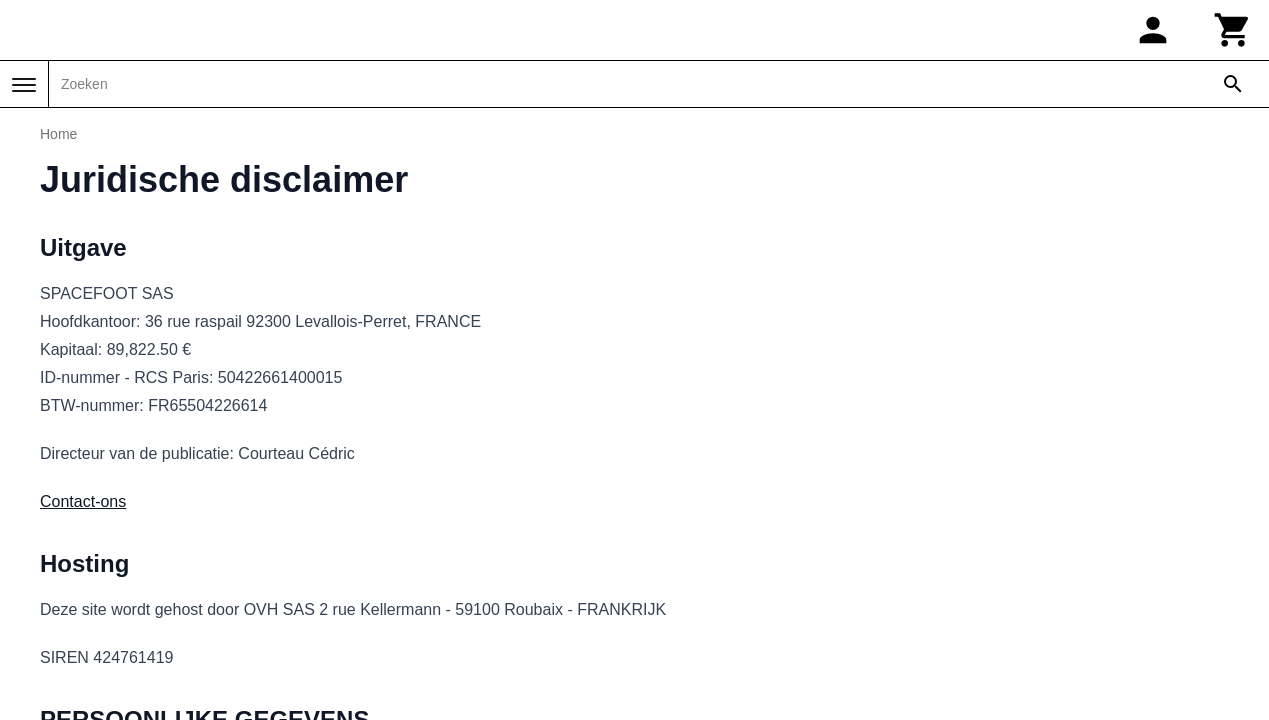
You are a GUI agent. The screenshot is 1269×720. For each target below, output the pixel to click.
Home (58, 134)
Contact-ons (83, 501)
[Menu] (24, 85)
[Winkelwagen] (1233, 30)
